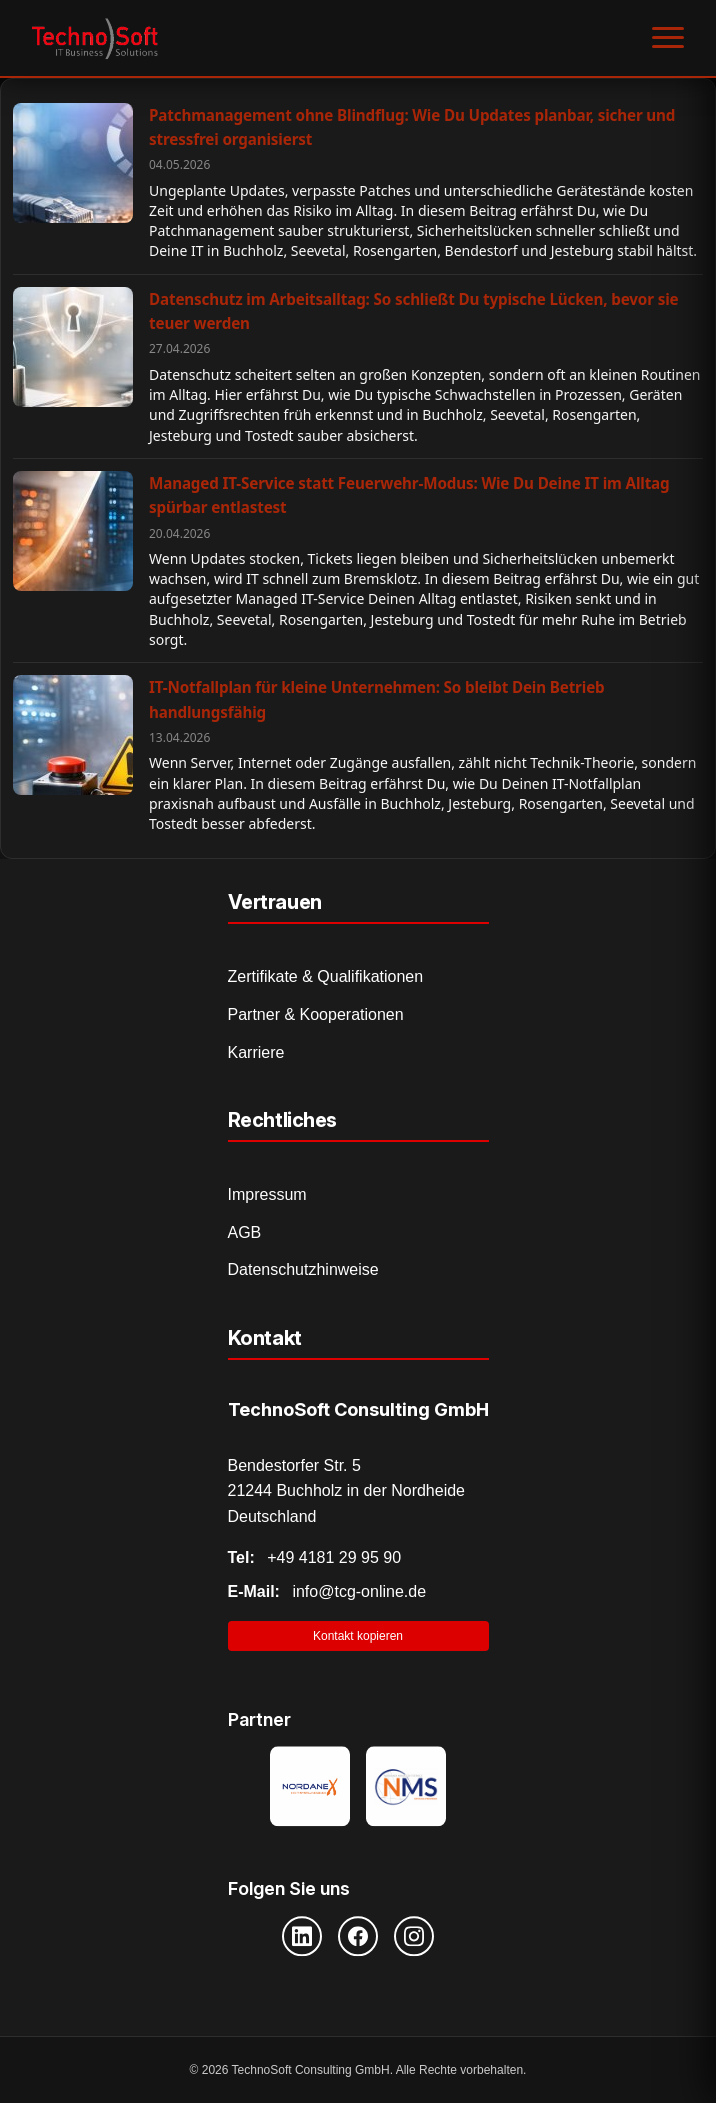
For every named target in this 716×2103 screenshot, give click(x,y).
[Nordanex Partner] (310, 1789)
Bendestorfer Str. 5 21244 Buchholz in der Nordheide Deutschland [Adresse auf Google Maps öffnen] (347, 1491)
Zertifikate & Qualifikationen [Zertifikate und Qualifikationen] (326, 976)
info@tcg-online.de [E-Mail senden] (327, 1591)
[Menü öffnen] (668, 38)
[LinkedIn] (302, 1936)
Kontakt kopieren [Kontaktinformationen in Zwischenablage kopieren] (358, 1636)
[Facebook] (358, 1936)
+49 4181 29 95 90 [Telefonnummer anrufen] (315, 1557)
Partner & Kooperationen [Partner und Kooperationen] (316, 1014)
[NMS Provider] (406, 1789)
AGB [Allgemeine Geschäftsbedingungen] (245, 1232)
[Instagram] (414, 1936)
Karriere (256, 1052)
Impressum (267, 1194)
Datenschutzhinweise (303, 1269)
